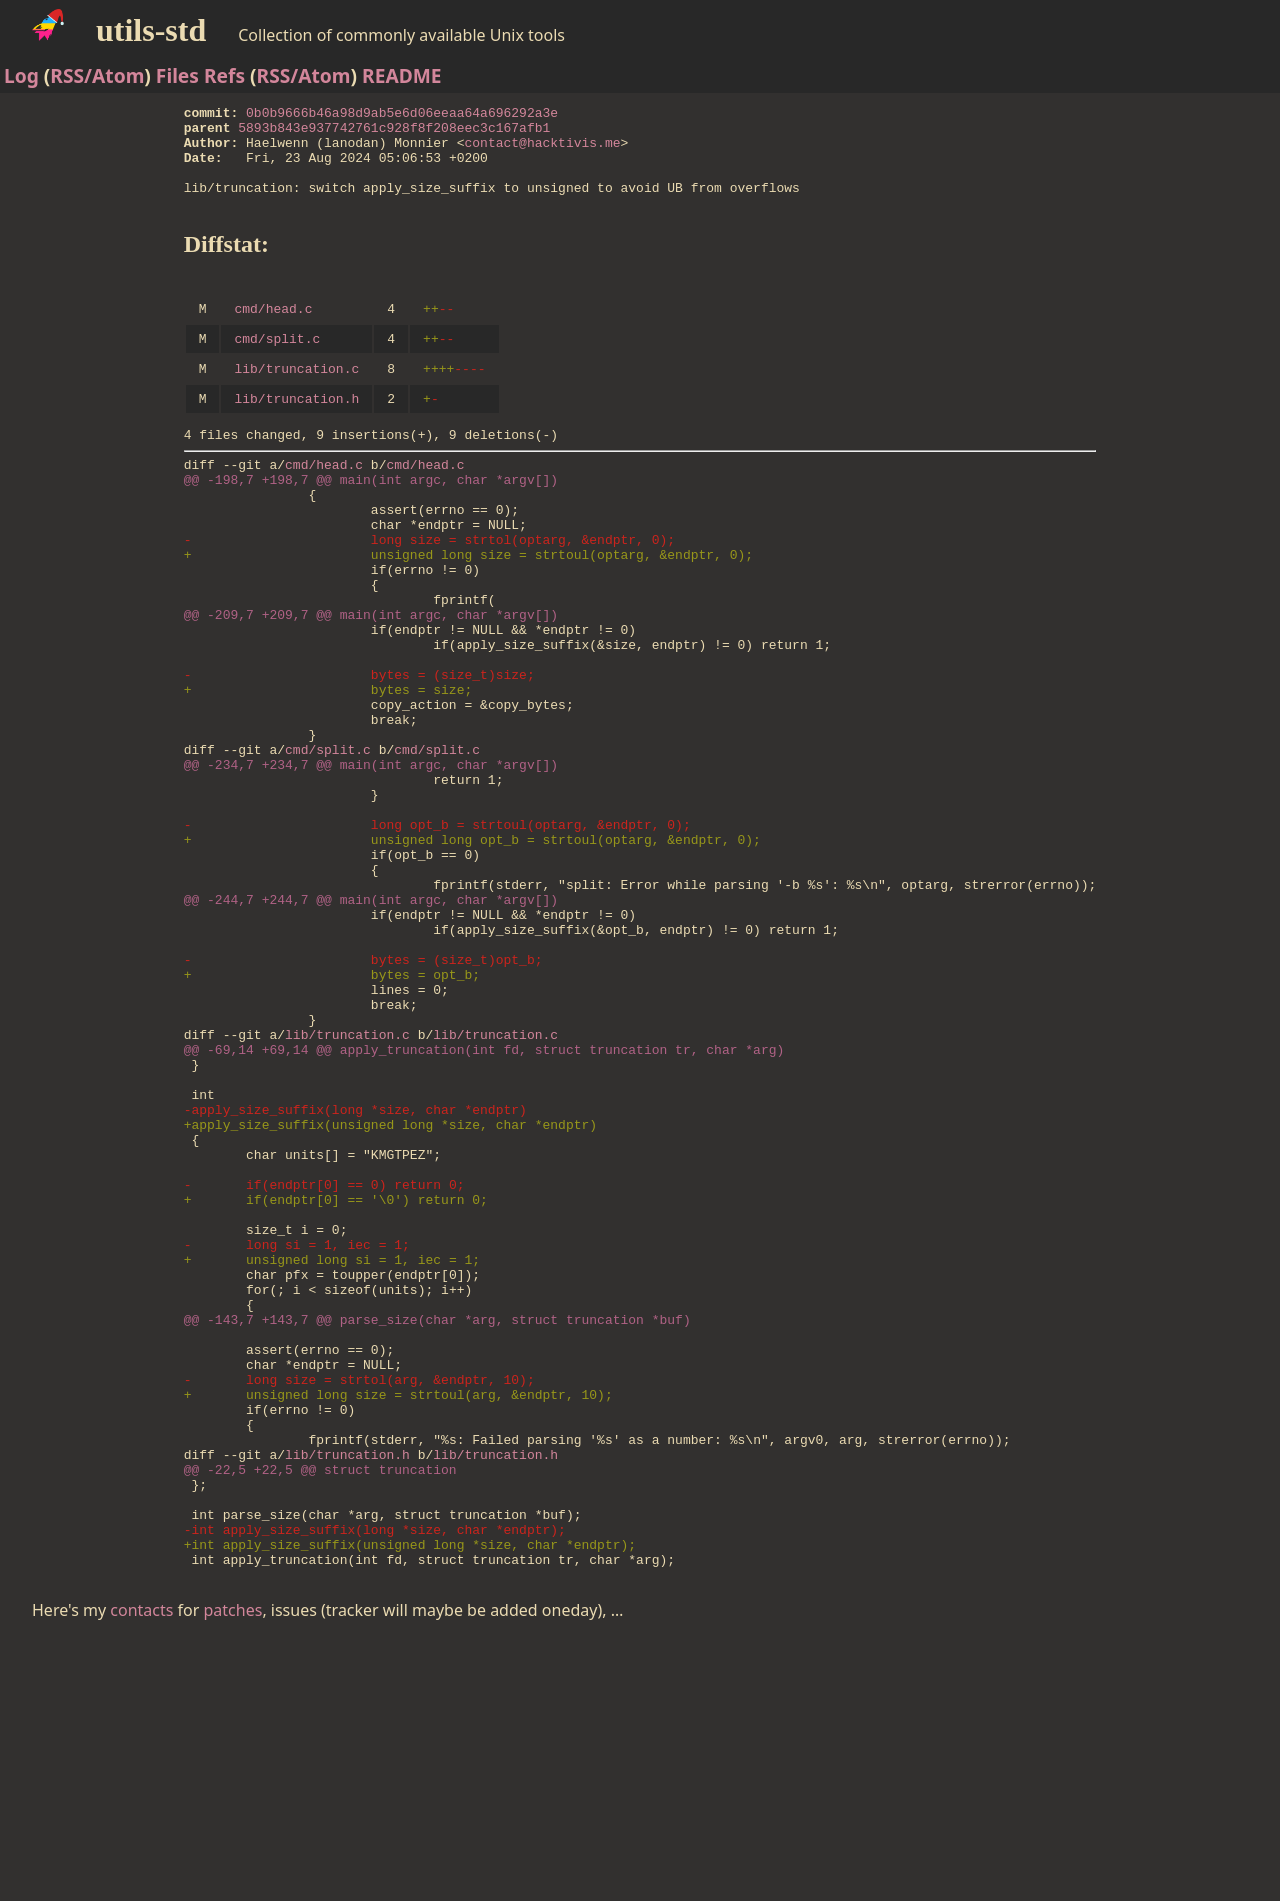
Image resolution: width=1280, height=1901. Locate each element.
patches (233, 1871)
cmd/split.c (278, 368)
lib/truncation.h (297, 434)
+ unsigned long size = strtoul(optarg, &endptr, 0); (468, 614)
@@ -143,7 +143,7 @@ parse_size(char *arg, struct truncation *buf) (437, 1532)
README (402, 75)
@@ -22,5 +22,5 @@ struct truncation (320, 1712)
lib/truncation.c (297, 401)
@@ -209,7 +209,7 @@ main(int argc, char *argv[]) (371, 686)
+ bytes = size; (328, 776)
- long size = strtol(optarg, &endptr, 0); (429, 596)
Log (21, 75)
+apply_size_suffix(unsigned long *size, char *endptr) (390, 1298)
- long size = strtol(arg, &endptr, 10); (359, 1604)
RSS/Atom (97, 75)
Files (177, 75)
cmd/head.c (274, 335)
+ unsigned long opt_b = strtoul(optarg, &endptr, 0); (472, 956)
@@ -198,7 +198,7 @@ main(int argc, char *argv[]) (371, 524)
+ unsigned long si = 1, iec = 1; (332, 1460)
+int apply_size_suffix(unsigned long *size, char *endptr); (410, 1802)
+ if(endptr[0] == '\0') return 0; (336, 1388)
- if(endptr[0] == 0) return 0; (324, 1370)
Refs (224, 75)
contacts (141, 1871)
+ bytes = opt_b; (332, 1118)
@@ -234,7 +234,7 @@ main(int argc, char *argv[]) (371, 866)
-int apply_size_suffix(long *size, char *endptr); (375, 1784)
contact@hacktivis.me (543, 151)
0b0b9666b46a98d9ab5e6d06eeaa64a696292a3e (402, 115)
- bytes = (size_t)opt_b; (363, 1100)
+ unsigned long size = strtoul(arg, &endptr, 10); (398, 1622)
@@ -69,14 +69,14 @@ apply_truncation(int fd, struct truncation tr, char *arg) (484, 1208)
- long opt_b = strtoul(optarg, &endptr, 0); (437, 938)
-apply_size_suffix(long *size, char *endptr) (355, 1280)
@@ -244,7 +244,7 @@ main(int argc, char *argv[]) (371, 1028)
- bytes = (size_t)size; (359, 758)
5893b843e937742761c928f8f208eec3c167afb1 (394, 133)
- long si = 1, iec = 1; (297, 1442)
